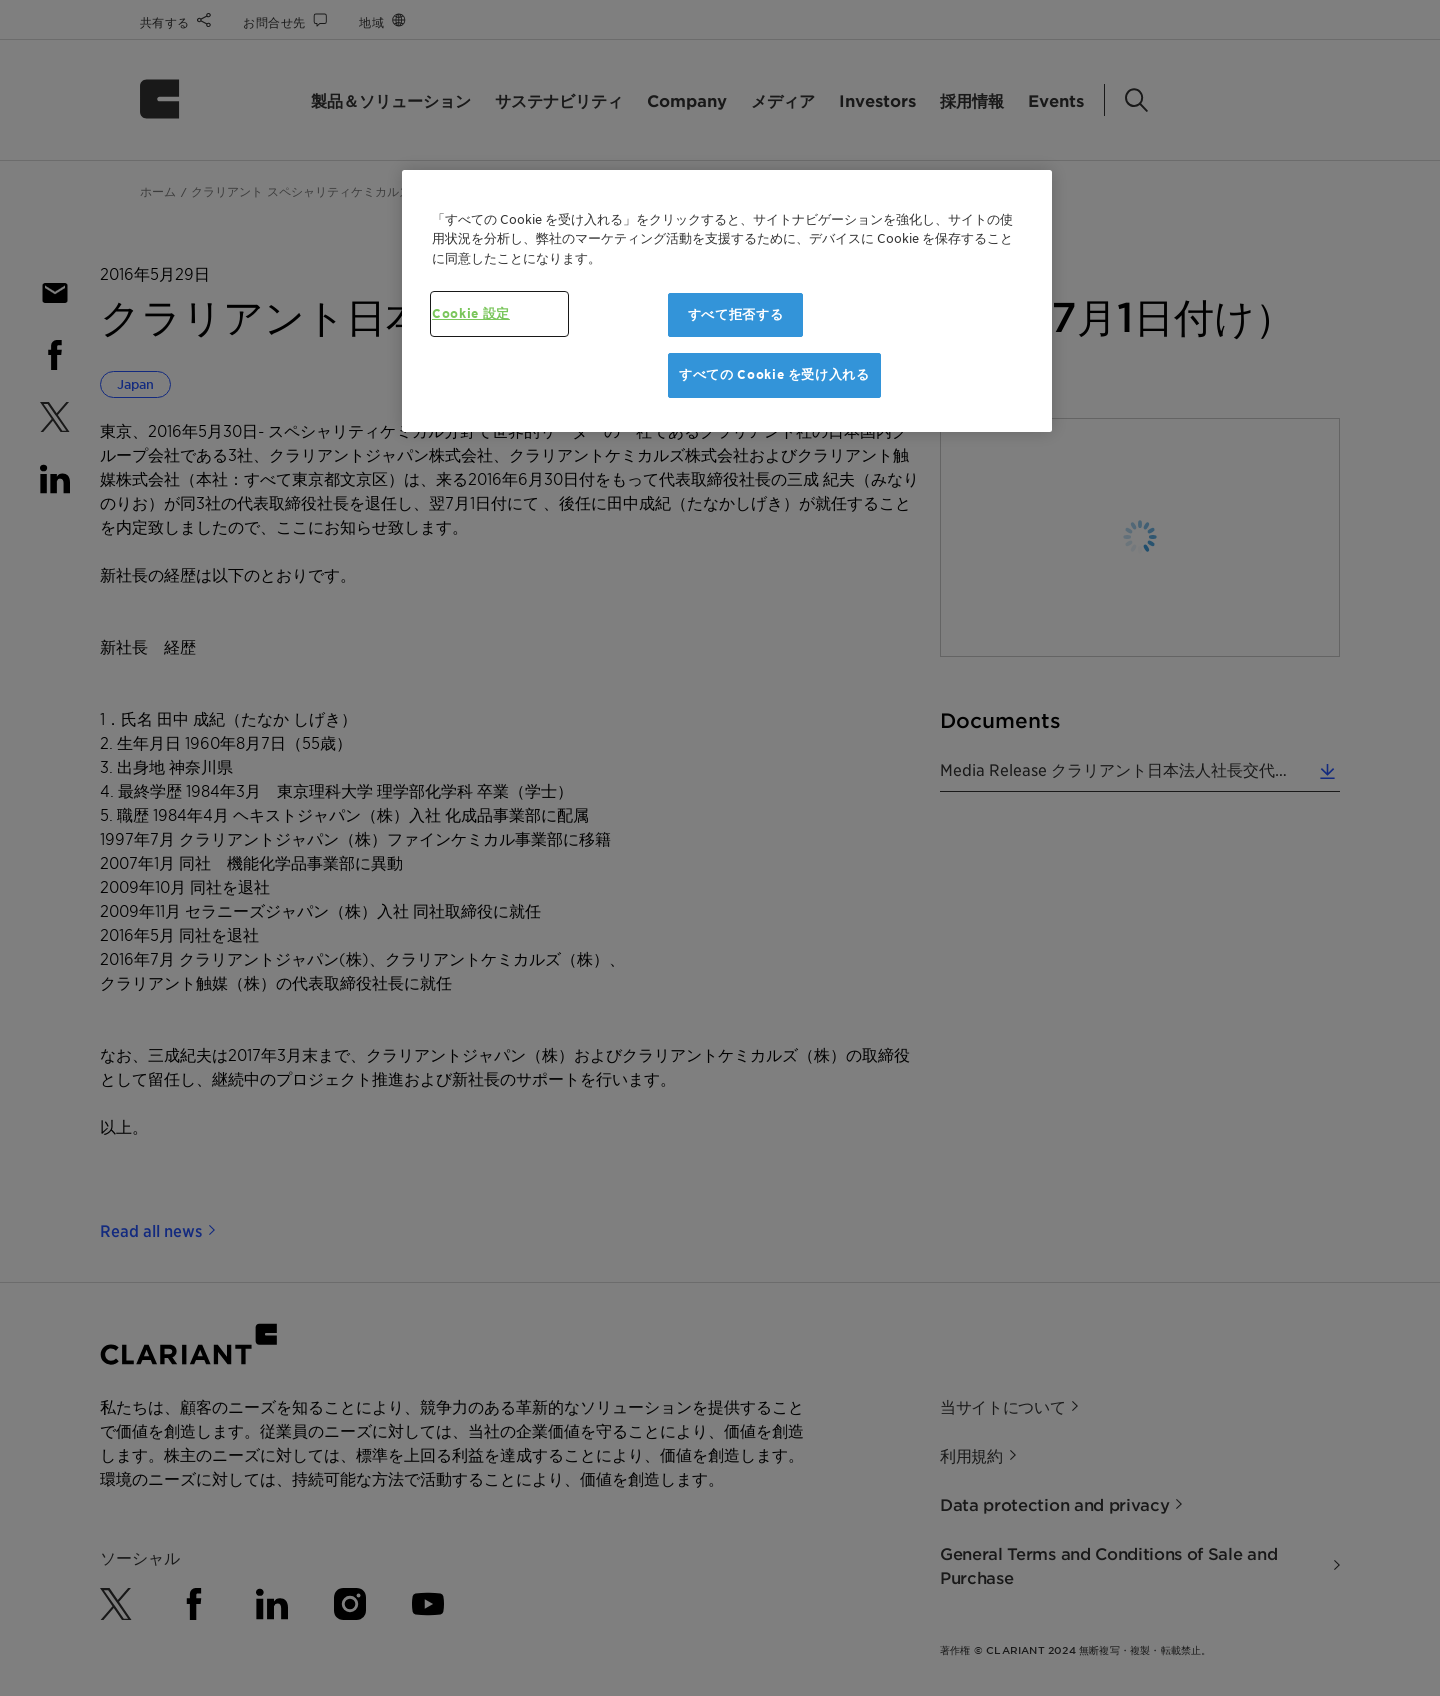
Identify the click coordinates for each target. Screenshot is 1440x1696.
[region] (727, 301)
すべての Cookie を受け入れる (774, 374)
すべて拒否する (736, 314)
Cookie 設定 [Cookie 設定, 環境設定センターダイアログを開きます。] (471, 313)
